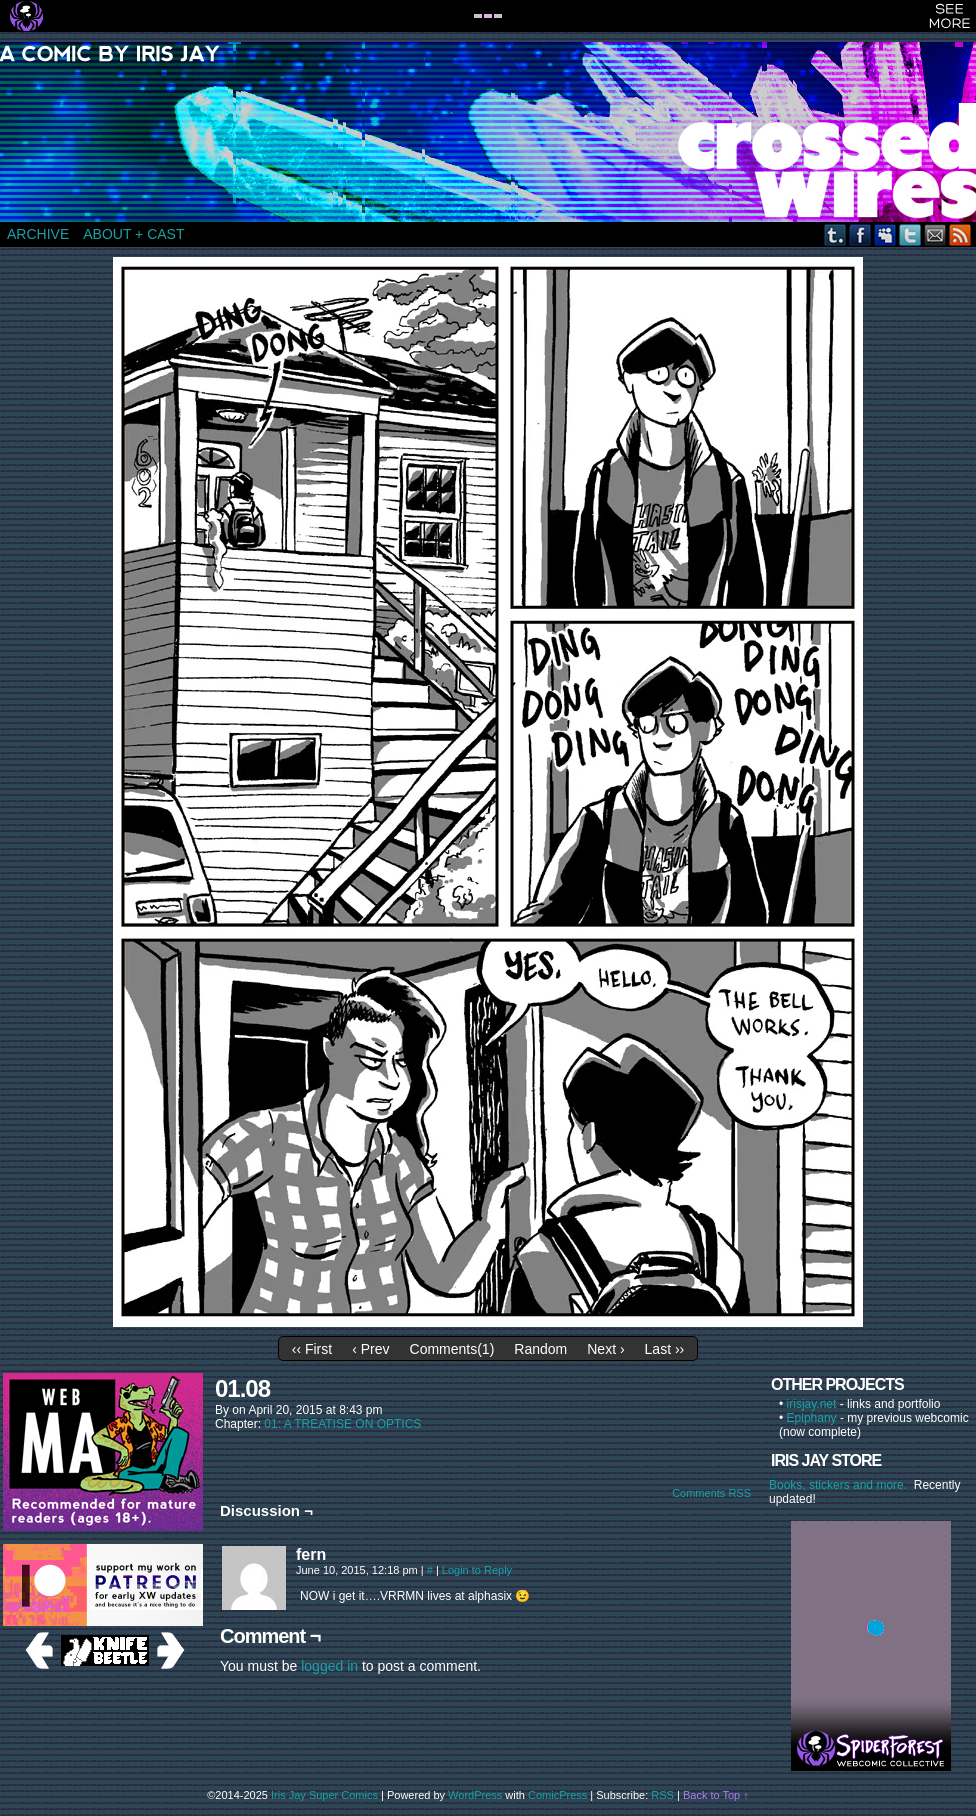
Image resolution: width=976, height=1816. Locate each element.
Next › (605, 1349)
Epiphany (812, 1418)
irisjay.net (812, 1404)
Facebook (860, 234)
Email (935, 234)
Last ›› (665, 1349)
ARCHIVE (38, 234)
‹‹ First (312, 1349)
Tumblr (835, 234)
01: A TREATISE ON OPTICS (342, 1424)
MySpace (885, 234)
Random (540, 1349)
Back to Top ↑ (716, 1795)
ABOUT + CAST (133, 234)
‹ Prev (370, 1349)
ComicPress (557, 1795)
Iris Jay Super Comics (324, 1795)
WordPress (475, 1795)
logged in (329, 1666)
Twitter (910, 234)
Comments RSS (711, 1493)
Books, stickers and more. (841, 1485)
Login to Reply (477, 1570)
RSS (960, 234)
